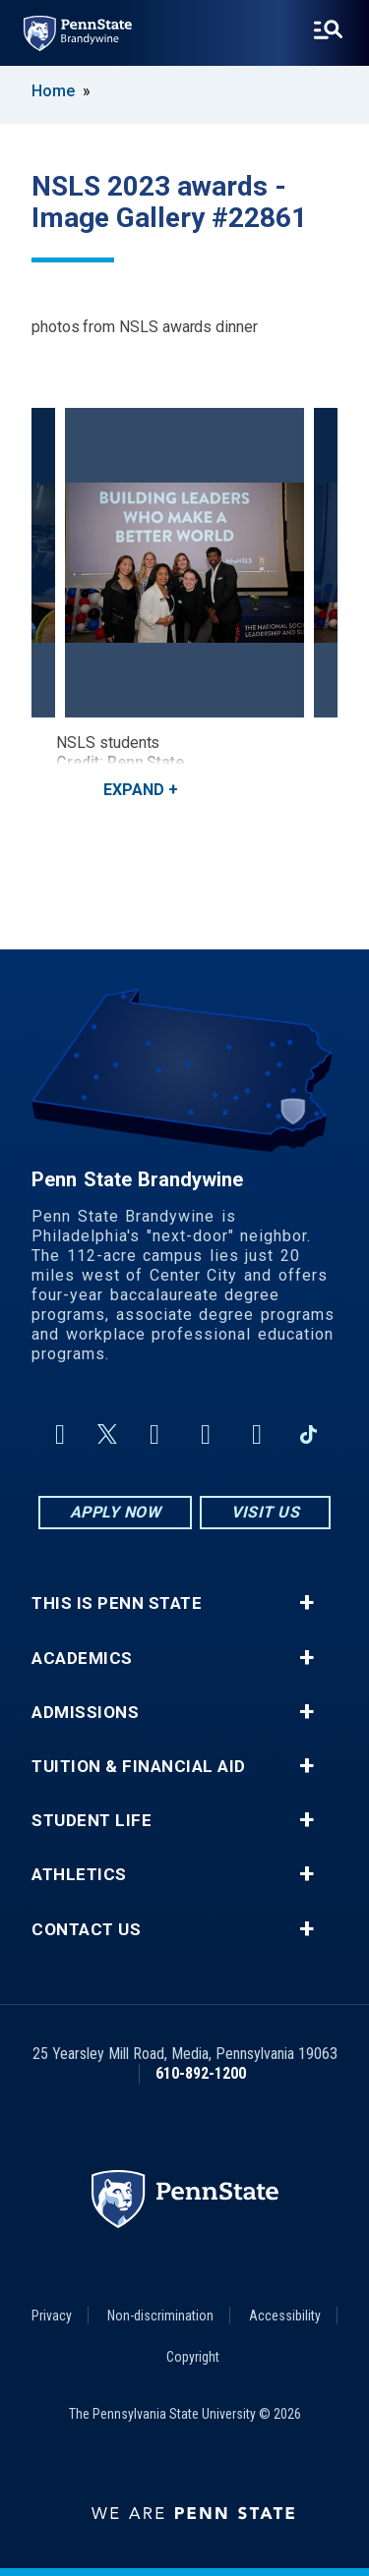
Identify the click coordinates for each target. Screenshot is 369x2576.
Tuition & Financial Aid (138, 1766)
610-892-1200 (200, 2073)
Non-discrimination (160, 2315)
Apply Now (115, 1512)
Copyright (192, 2357)
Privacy (51, 2315)
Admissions (85, 1712)
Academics (82, 1658)
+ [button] (306, 1603)
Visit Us (265, 1512)
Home (53, 91)
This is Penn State (116, 1603)
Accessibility (285, 2315)
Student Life (91, 1820)
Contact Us (86, 1929)
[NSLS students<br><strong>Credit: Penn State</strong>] (185, 562)
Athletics (79, 1874)
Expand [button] (133, 789)
